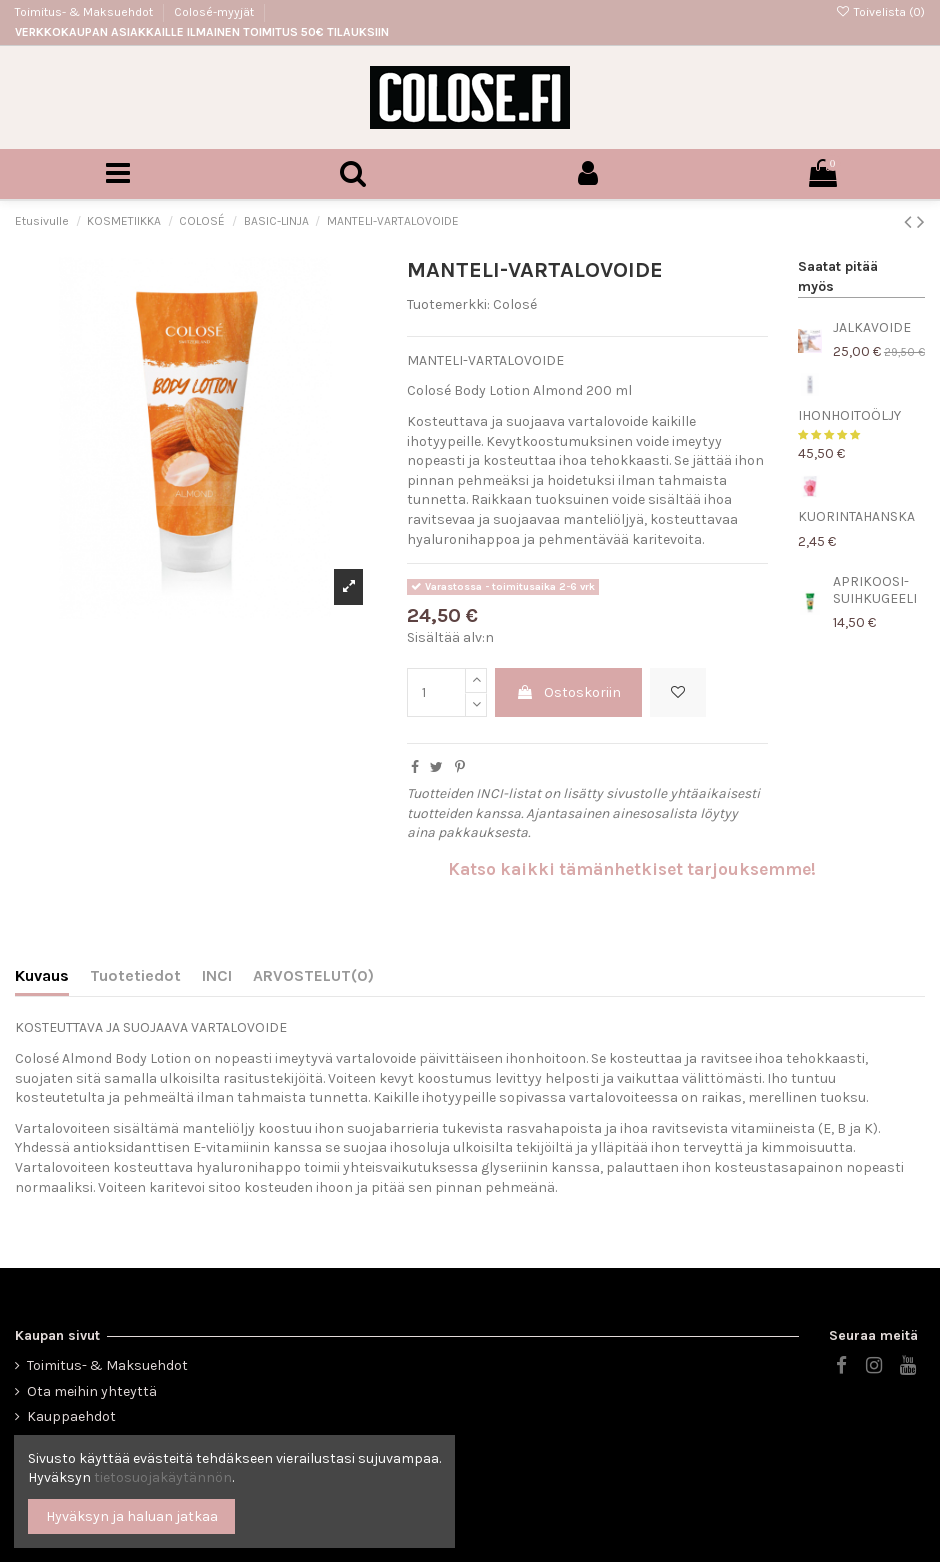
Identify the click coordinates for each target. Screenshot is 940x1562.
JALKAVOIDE (872, 327)
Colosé (515, 304)
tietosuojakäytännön (163, 1477)
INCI (217, 975)
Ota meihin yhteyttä (92, 1391)
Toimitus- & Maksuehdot (85, 12)
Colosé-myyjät (214, 12)
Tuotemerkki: (448, 304)
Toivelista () (880, 12)
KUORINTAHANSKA (856, 516)
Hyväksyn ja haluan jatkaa (132, 1516)
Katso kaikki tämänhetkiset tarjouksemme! (632, 869)
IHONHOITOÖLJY (849, 415)
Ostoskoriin (568, 692)
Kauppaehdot (71, 1416)
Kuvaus (42, 975)
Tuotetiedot (135, 975)
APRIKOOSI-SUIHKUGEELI (875, 590)
